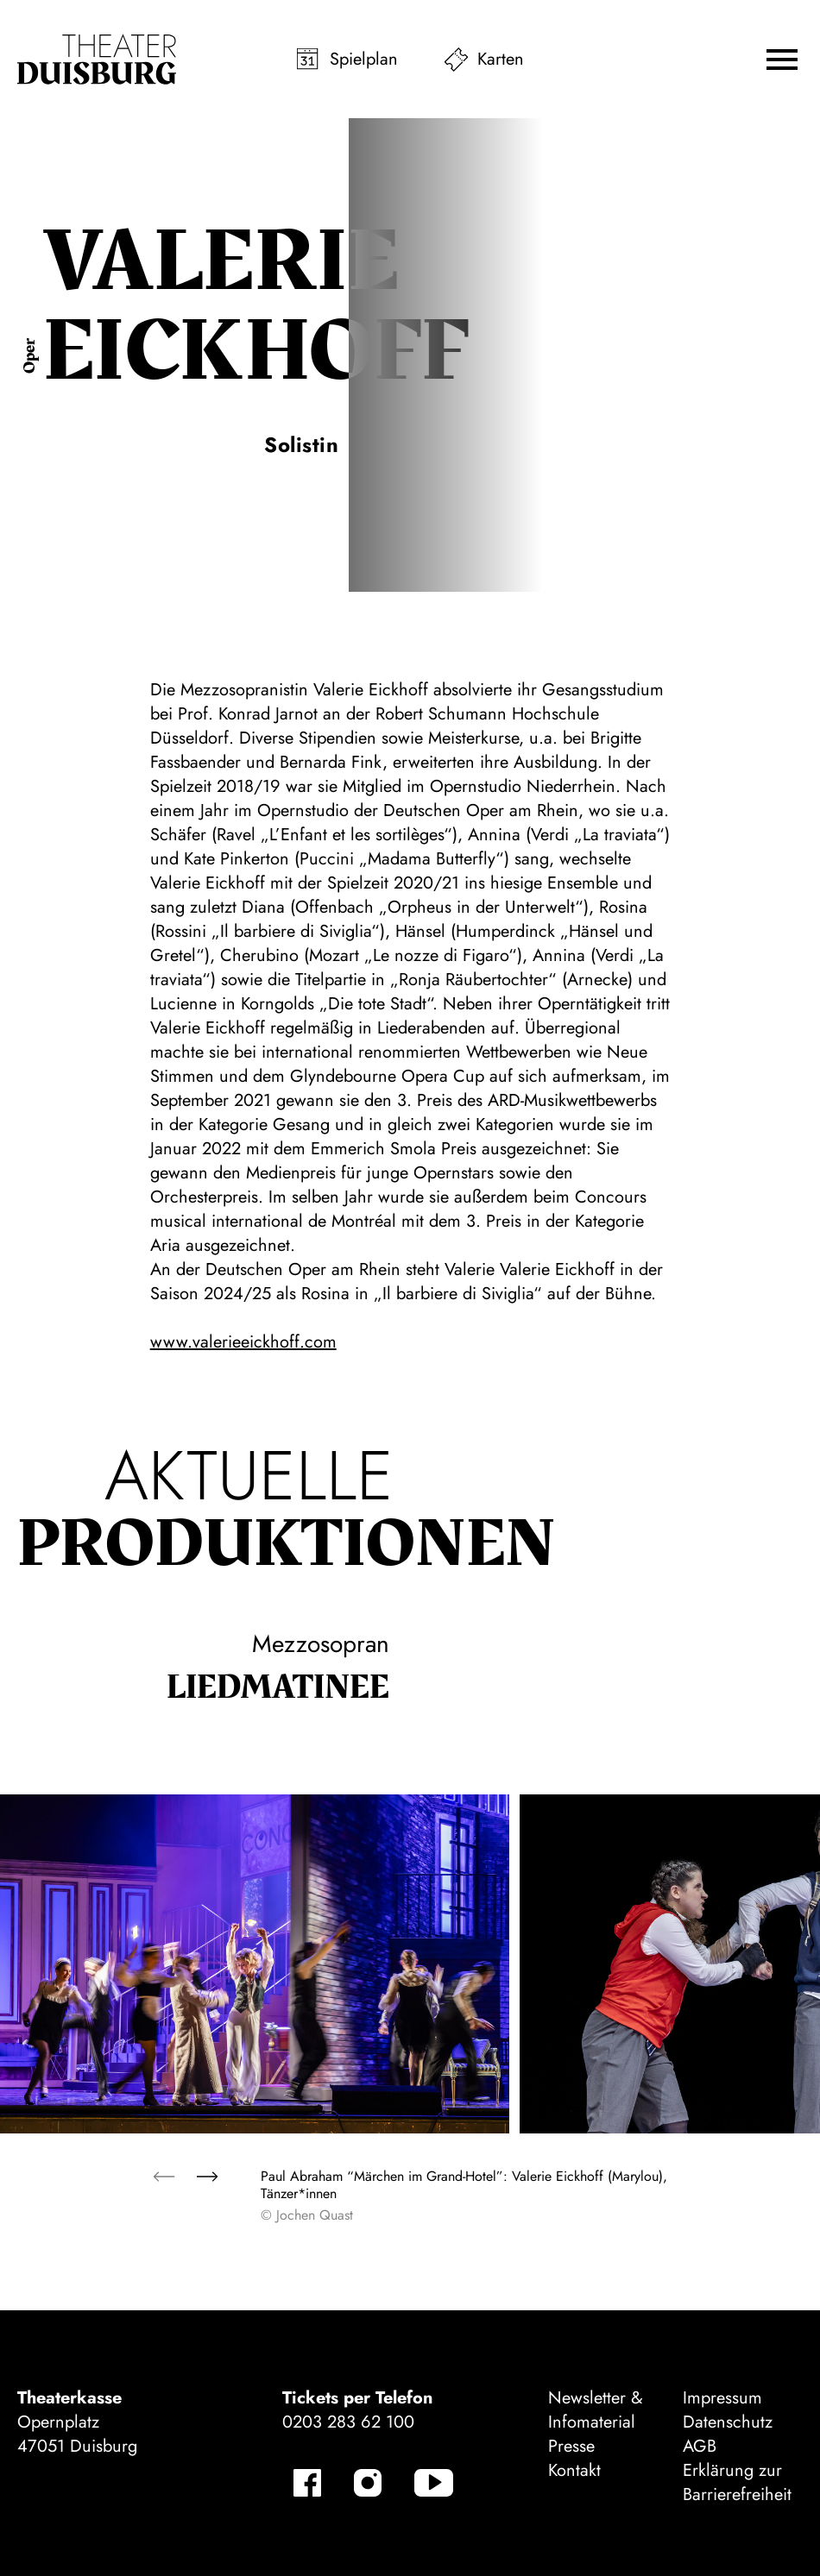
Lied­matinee (278, 1687)
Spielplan (364, 59)
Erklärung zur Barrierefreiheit (737, 2482)
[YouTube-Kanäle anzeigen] (433, 2483)
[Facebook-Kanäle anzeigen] (307, 2483)
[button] (782, 59)
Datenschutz (728, 2422)
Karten (500, 59)
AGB (699, 2446)
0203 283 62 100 (348, 2422)
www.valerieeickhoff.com (243, 1341)
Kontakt (574, 2470)
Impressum (722, 2397)
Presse (571, 2446)
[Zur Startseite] (96, 59)
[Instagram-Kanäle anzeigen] (368, 2483)
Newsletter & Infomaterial (595, 2410)
